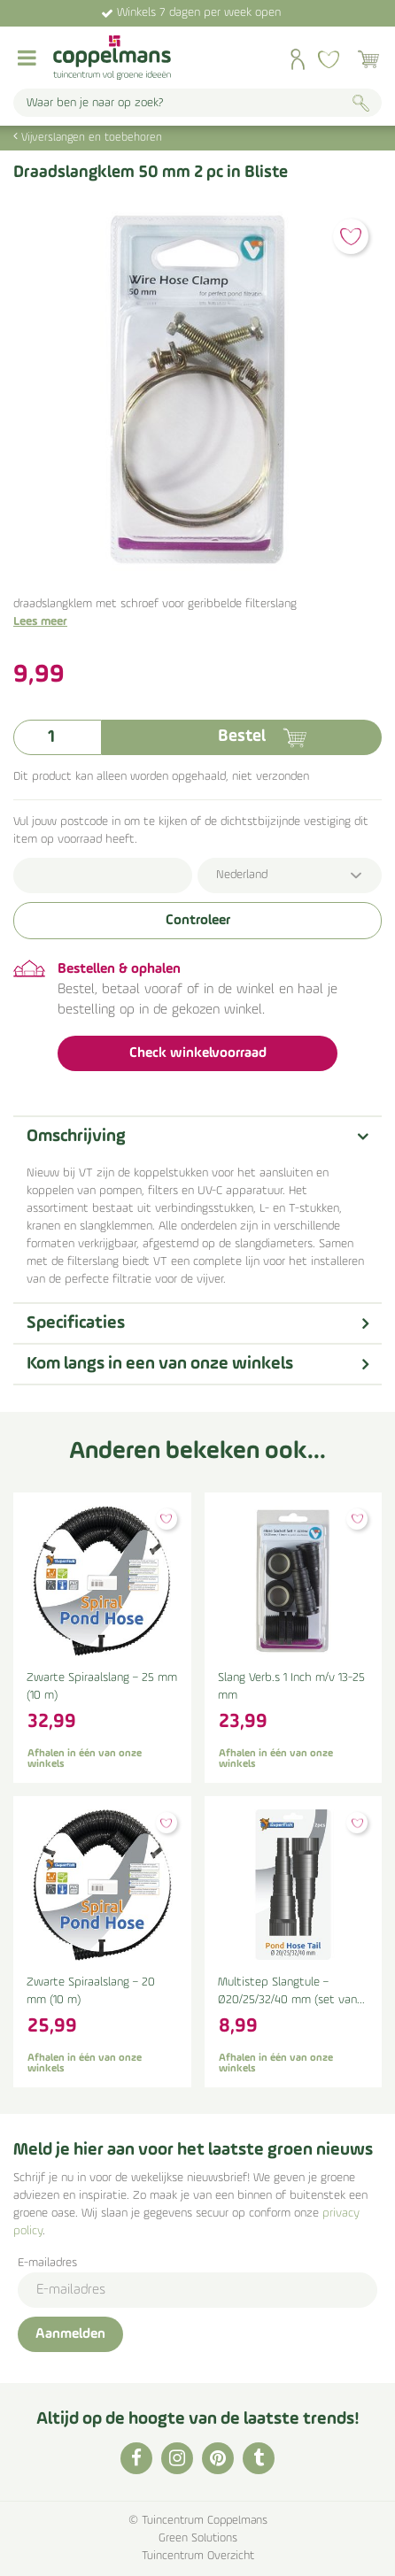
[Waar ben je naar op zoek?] (197, 103)
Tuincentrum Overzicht (198, 2556)
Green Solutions (198, 2538)
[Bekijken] (368, 59)
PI (218, 2458)
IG (177, 2458)
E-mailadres (47, 2263)
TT (259, 2458)
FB (136, 2458)
